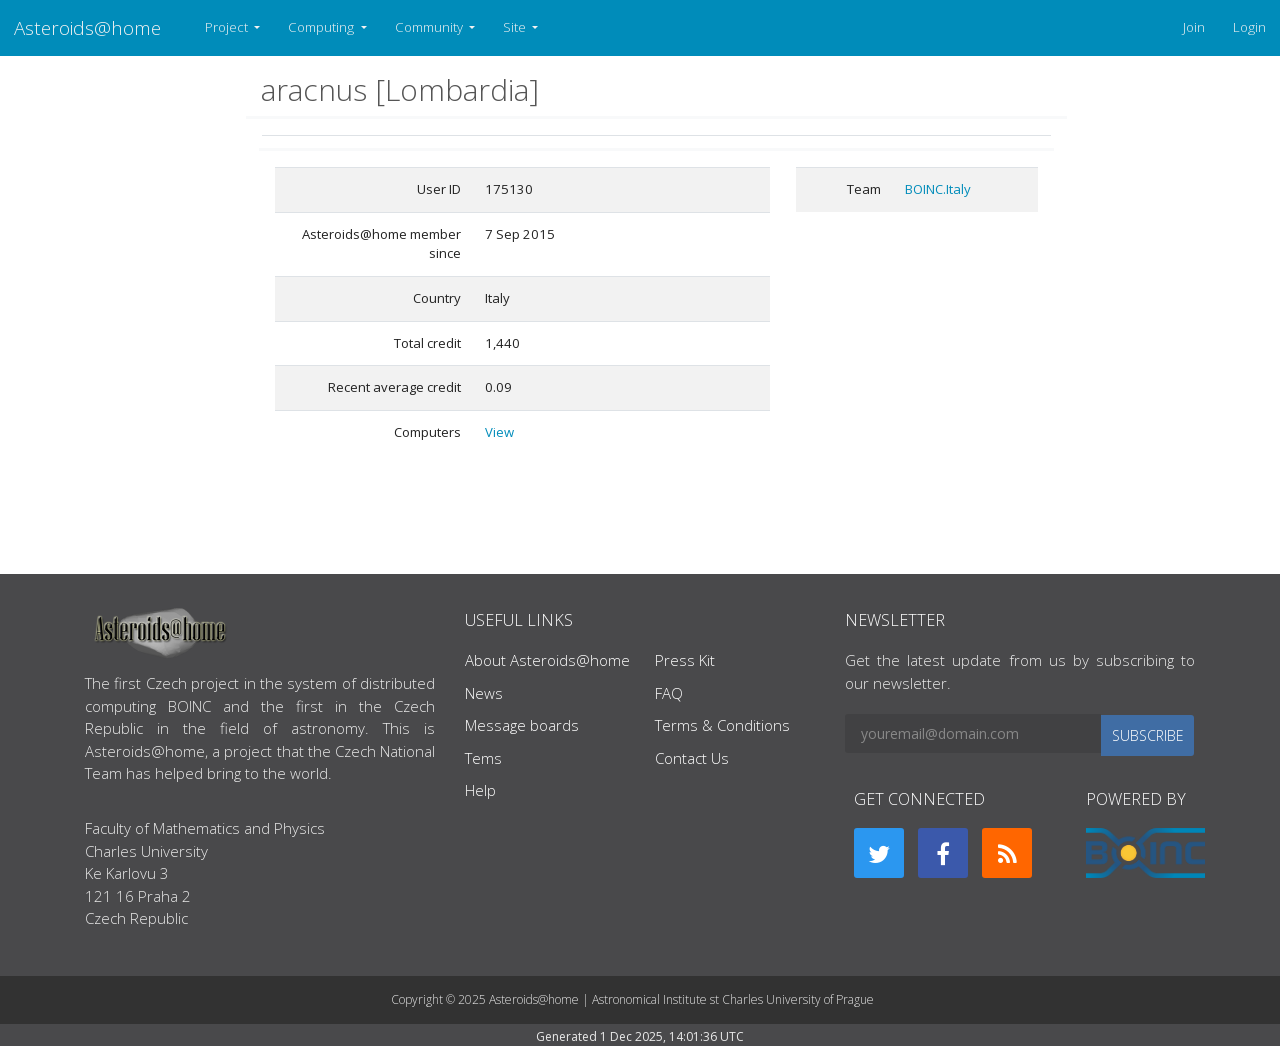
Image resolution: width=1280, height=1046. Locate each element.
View (499, 432)
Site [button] (516, 27)
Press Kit (685, 660)
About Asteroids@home (547, 660)
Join (1194, 27)
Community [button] (430, 27)
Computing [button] (322, 27)
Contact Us (692, 758)
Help (480, 790)
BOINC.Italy (938, 189)
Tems (483, 758)
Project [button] (228, 27)
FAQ (669, 693)
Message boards (522, 725)
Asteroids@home (87, 27)
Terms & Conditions (722, 725)
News (484, 693)
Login (1249, 27)
